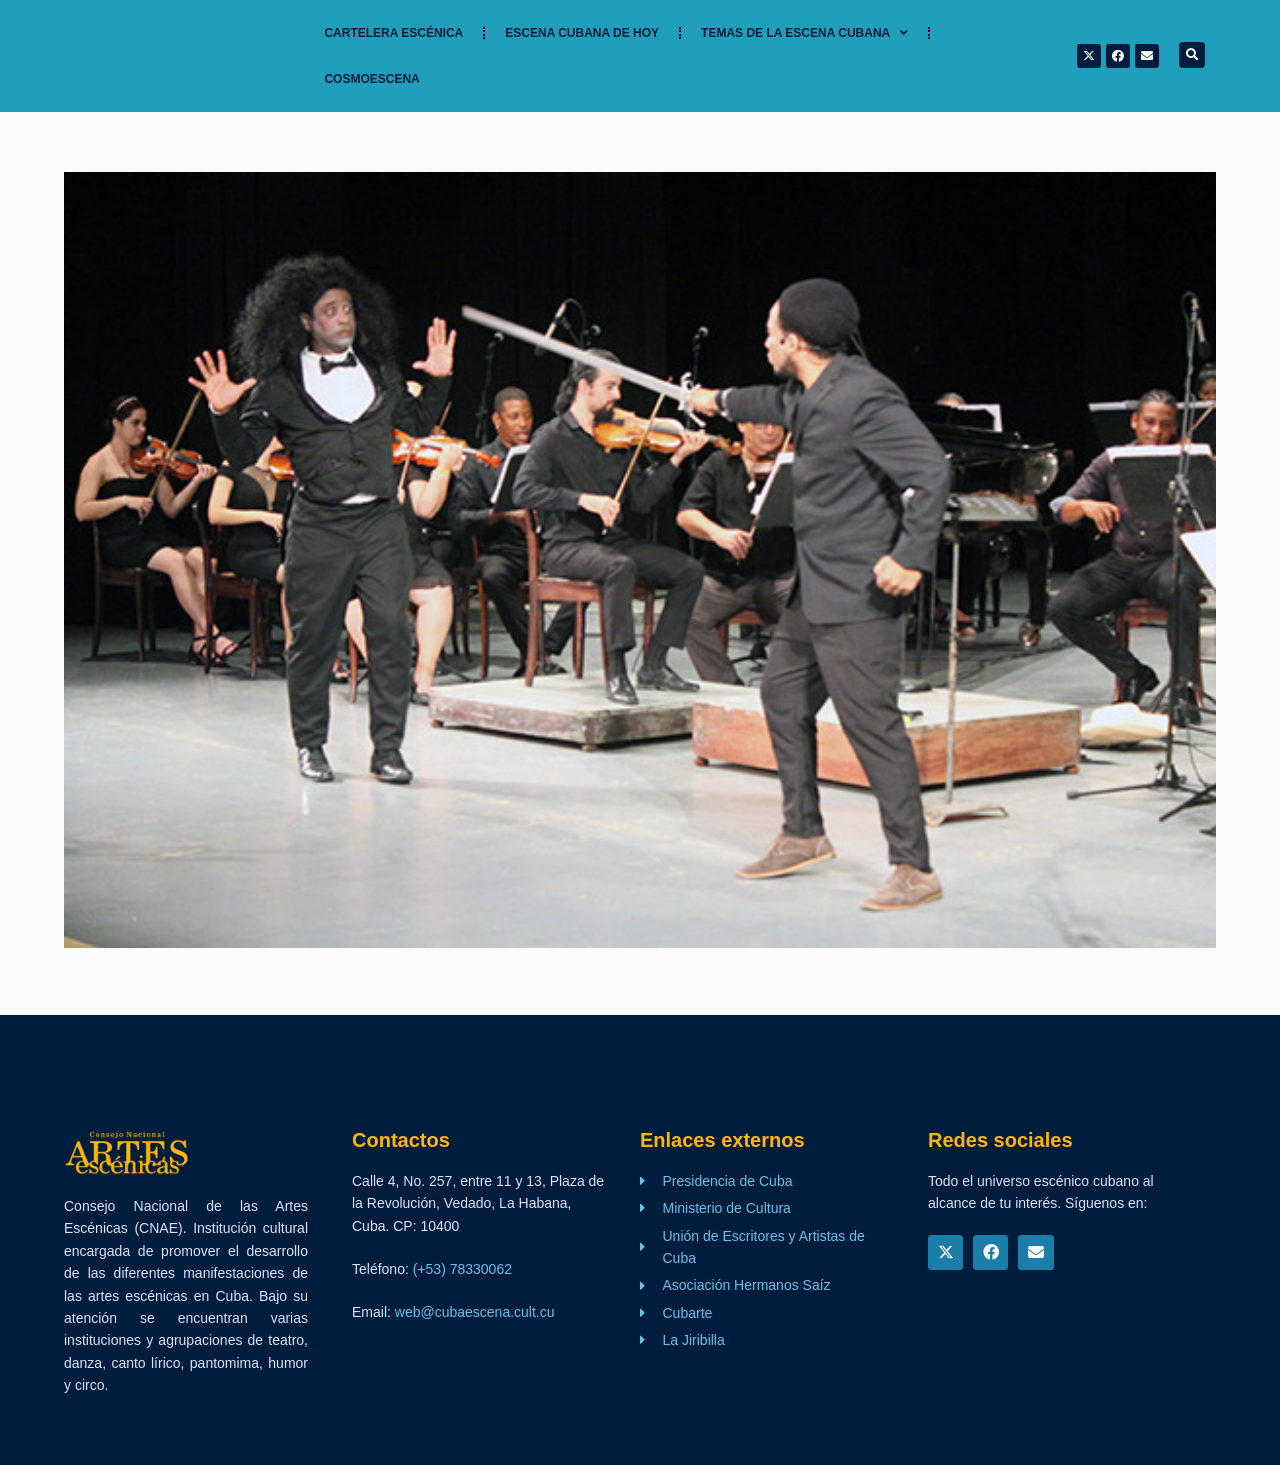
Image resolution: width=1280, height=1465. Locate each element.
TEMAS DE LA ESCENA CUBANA (804, 33)
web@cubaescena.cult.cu (475, 1312)
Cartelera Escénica (393, 33)
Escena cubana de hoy (582, 33)
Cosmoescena (371, 79)
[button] (1192, 55)
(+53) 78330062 (462, 1269)
